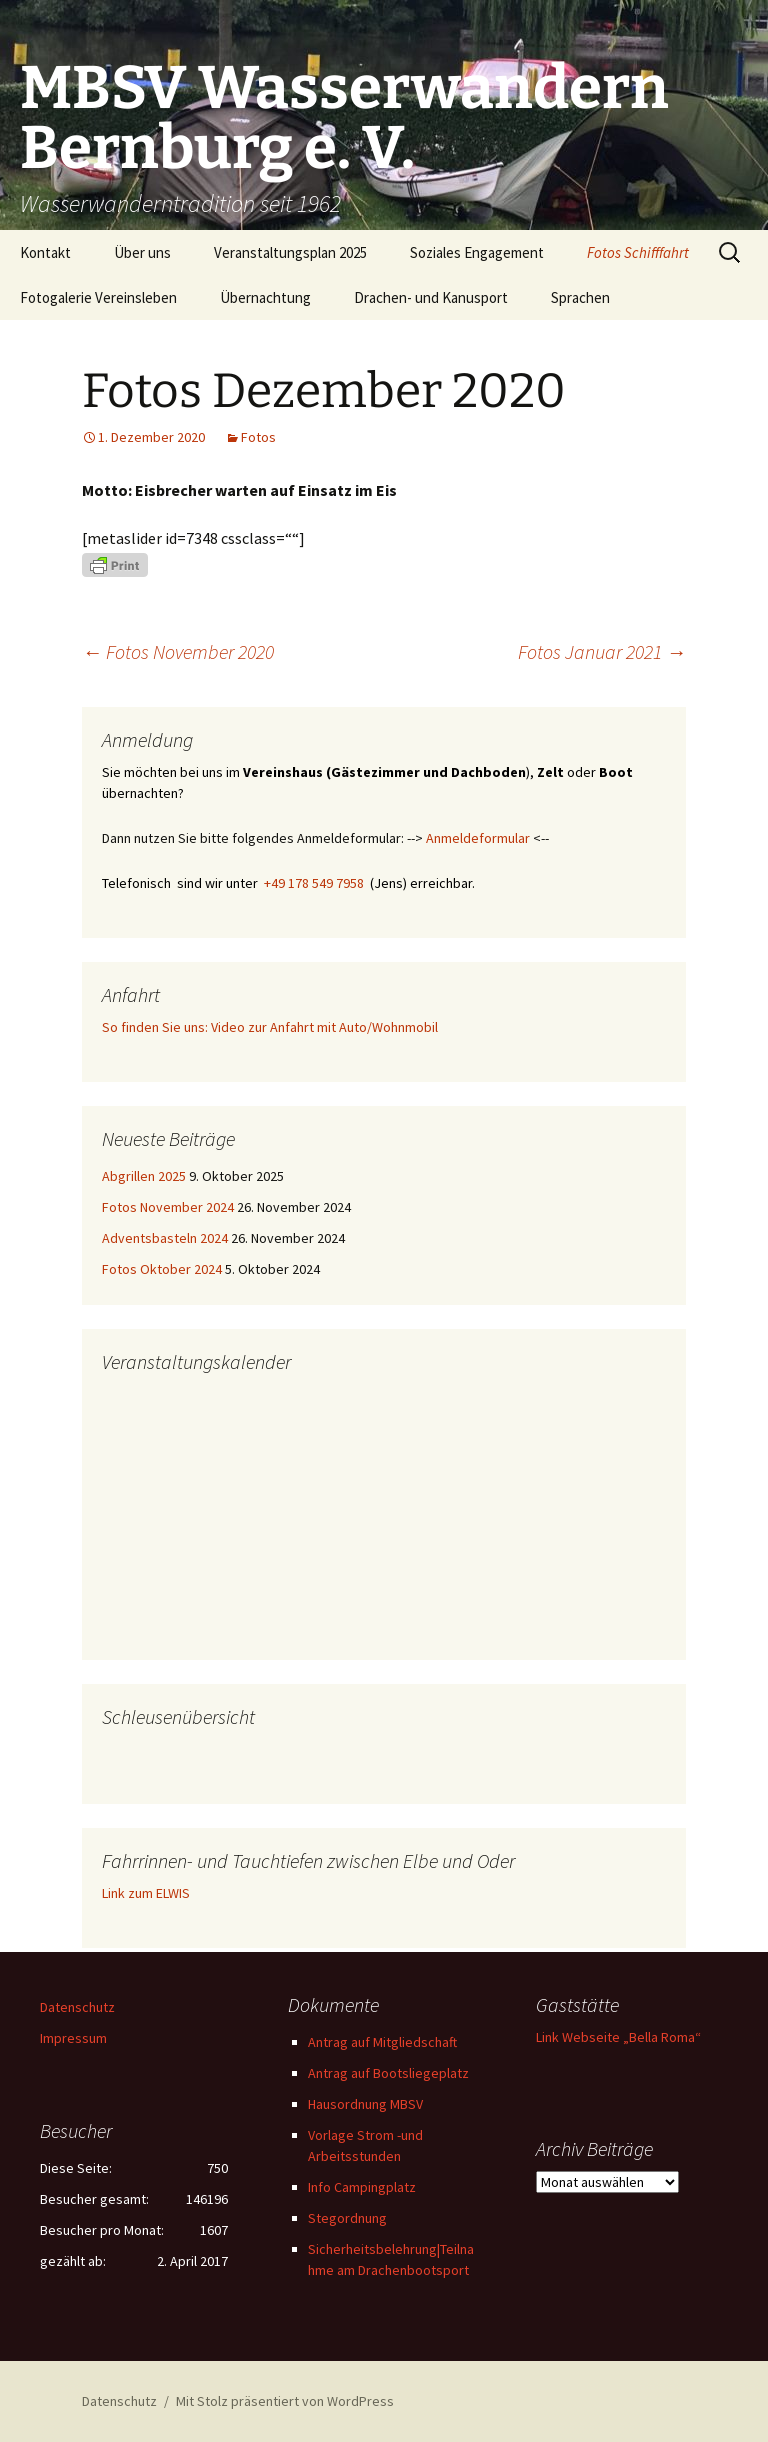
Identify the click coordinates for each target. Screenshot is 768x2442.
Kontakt (45, 252)
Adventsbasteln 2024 (165, 1238)
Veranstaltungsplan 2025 (290, 252)
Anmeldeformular (478, 838)
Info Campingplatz (362, 2187)
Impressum (73, 2038)
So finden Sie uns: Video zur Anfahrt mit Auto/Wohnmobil (270, 1027)
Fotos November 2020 (178, 651)
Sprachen (580, 297)
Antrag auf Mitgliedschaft (382, 2042)
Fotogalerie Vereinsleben (98, 297)
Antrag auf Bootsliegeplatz (388, 2073)
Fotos (258, 437)
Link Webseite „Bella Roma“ (618, 2037)
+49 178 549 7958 (314, 883)
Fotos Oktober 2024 (162, 1269)
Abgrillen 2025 (144, 1176)
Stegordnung (347, 2218)
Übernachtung (265, 297)
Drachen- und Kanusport (431, 297)
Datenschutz (77, 2007)
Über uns (142, 252)
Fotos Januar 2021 (602, 651)
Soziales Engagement (477, 252)
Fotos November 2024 (168, 1207)
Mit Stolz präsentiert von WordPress (285, 2401)
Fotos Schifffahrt (638, 252)
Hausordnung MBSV (365, 2104)
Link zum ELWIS (146, 1893)
